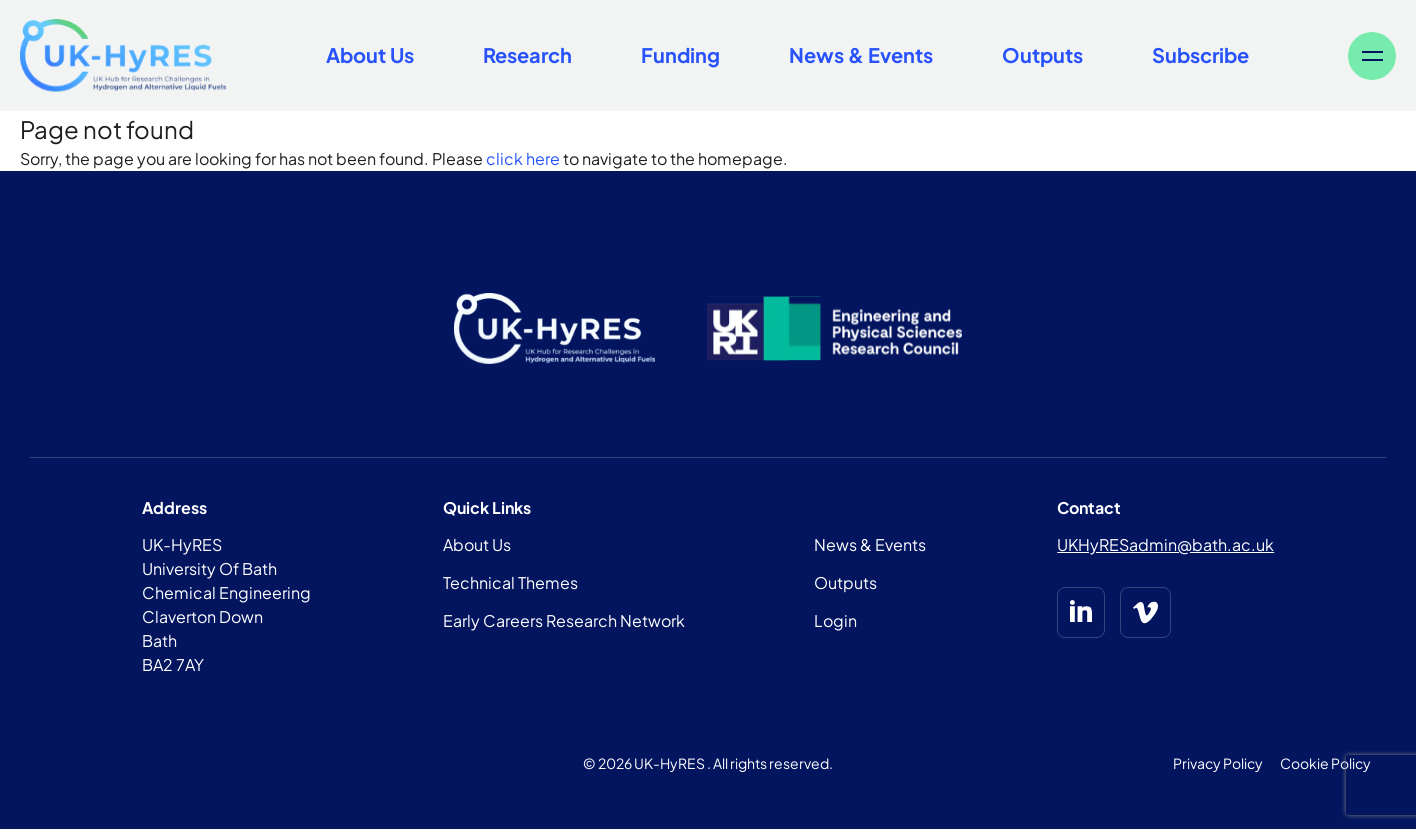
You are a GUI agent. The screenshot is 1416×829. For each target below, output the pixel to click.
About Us (370, 54)
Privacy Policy (1218, 763)
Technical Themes (510, 582)
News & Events (861, 54)
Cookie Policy (1325, 763)
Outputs (1042, 54)
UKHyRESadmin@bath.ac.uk (1165, 544)
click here (523, 158)
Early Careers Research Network (564, 620)
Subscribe (1200, 54)
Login (835, 620)
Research (527, 54)
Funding (680, 54)
